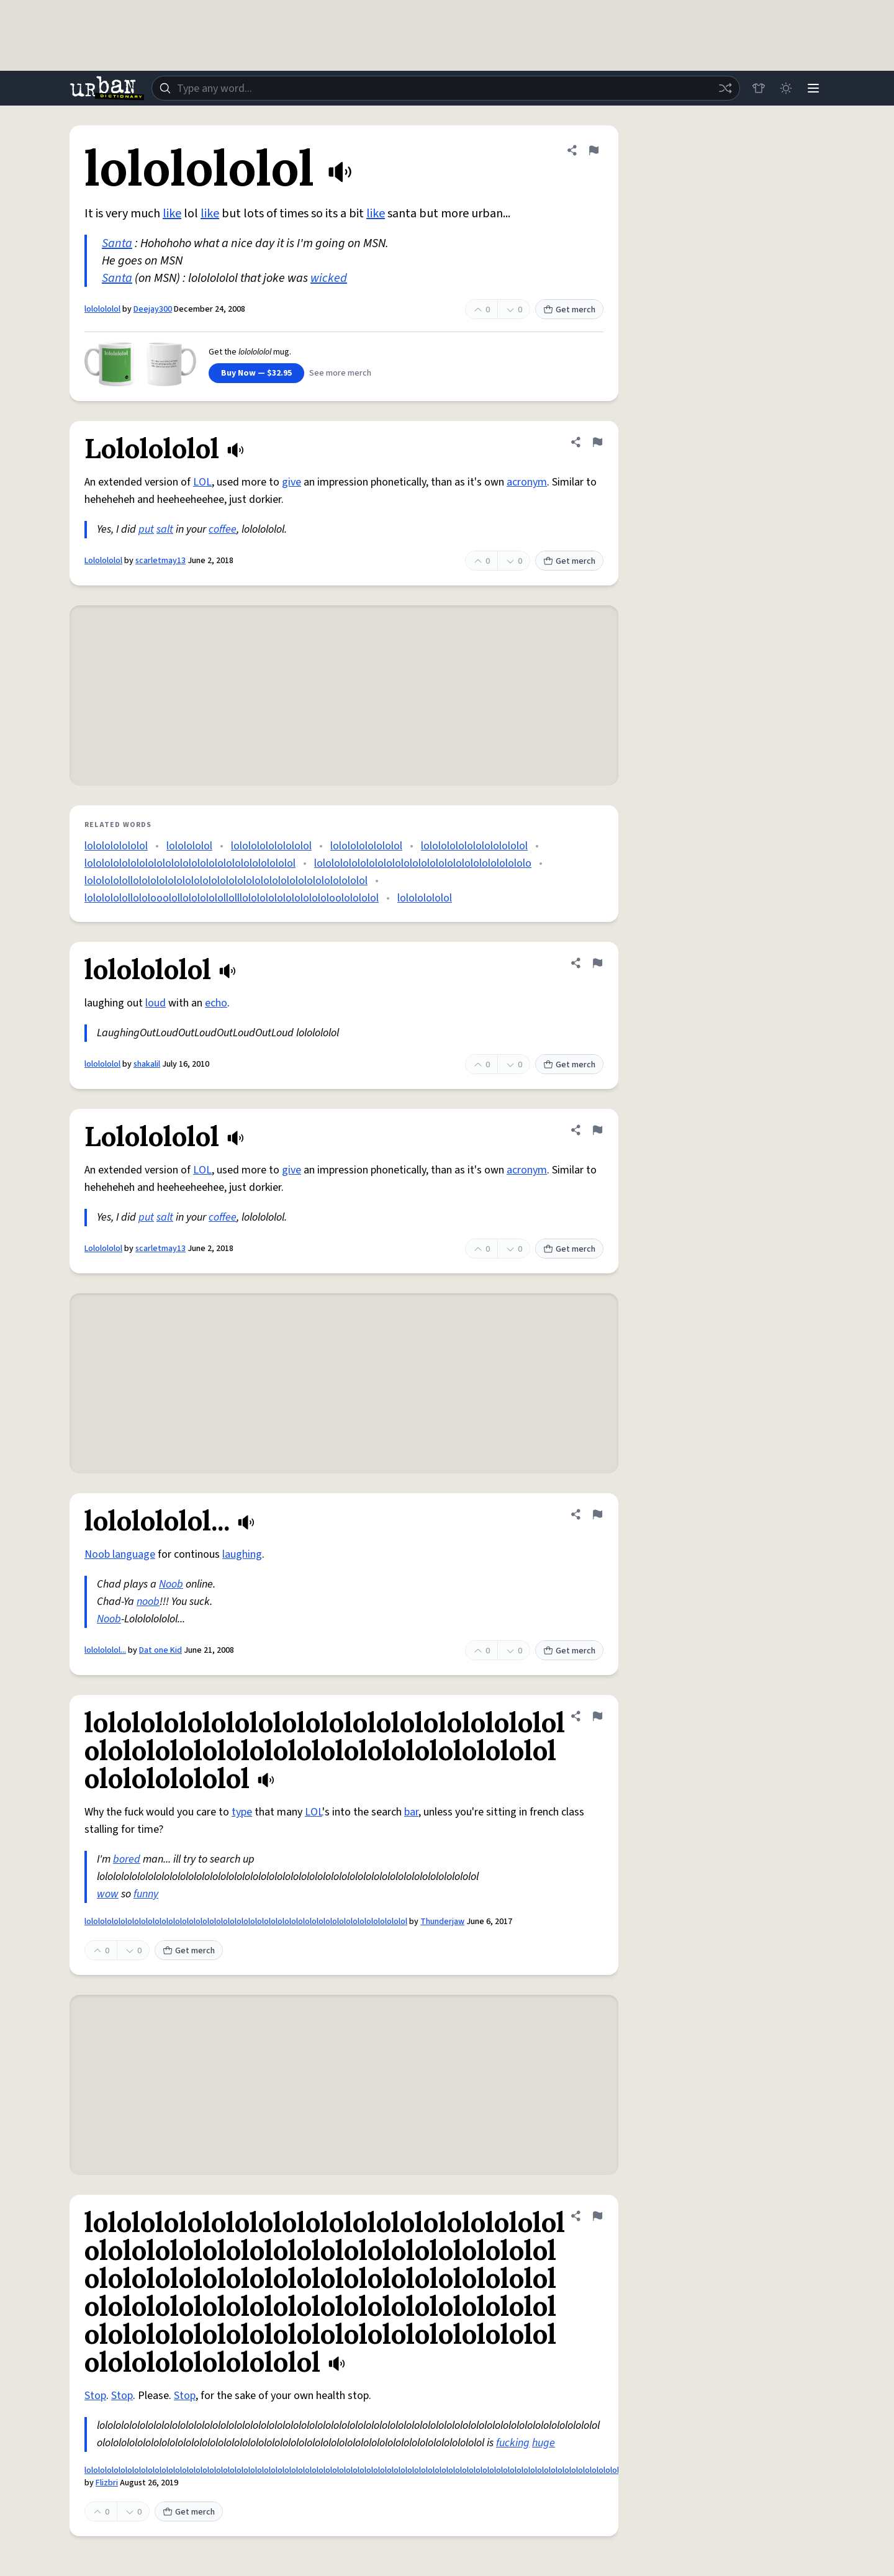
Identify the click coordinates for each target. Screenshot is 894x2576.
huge (543, 2443)
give (291, 482)
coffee (223, 529)
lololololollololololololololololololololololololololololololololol (226, 880)
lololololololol (116, 846)
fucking (513, 2443)
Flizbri (107, 2483)
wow (108, 1894)
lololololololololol (271, 846)
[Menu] (813, 88)
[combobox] (445, 88)
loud (155, 1003)
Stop (95, 2395)
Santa (117, 243)
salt (164, 529)
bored (126, 1859)
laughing (242, 1554)
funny (145, 1894)
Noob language (119, 1554)
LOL (202, 482)
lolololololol (424, 898)
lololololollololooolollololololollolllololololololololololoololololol (231, 898)
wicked (328, 278)
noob (148, 1601)
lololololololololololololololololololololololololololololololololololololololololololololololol (245, 1921)
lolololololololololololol (474, 846)
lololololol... (105, 1650)
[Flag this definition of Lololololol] (597, 442)
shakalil (146, 1064)
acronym (527, 482)
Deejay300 (152, 309)
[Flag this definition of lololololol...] (597, 1514)
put (146, 529)
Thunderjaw (442, 1921)
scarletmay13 (160, 560)
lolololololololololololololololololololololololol (190, 863)
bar (411, 1812)
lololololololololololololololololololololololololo (422, 863)
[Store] (758, 88)
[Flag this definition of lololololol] (593, 150)
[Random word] (725, 88)
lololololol (102, 309)
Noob (171, 1584)
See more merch (340, 373)
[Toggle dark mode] (786, 88)
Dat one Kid (160, 1650)
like (172, 213)
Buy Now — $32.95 (256, 373)
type (242, 1812)
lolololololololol (366, 846)
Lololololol (103, 560)
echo (216, 1003)
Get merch (569, 310)
